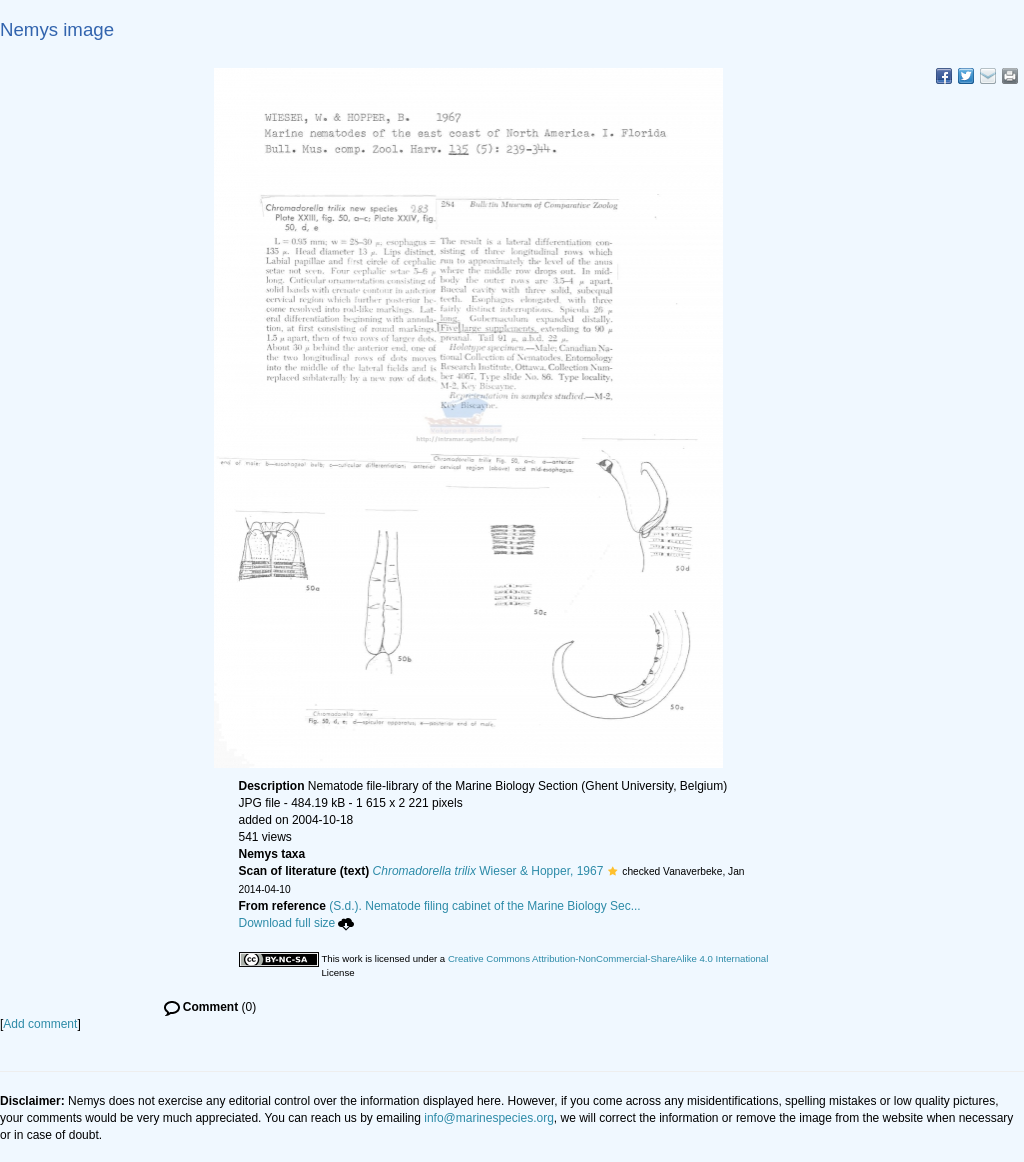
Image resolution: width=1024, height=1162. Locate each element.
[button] (612, 871)
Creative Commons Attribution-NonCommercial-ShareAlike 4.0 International (608, 958)
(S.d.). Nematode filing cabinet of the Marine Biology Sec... (485, 906)
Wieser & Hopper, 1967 (488, 871)
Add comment (40, 1024)
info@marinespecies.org (489, 1118)
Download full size (297, 923)
